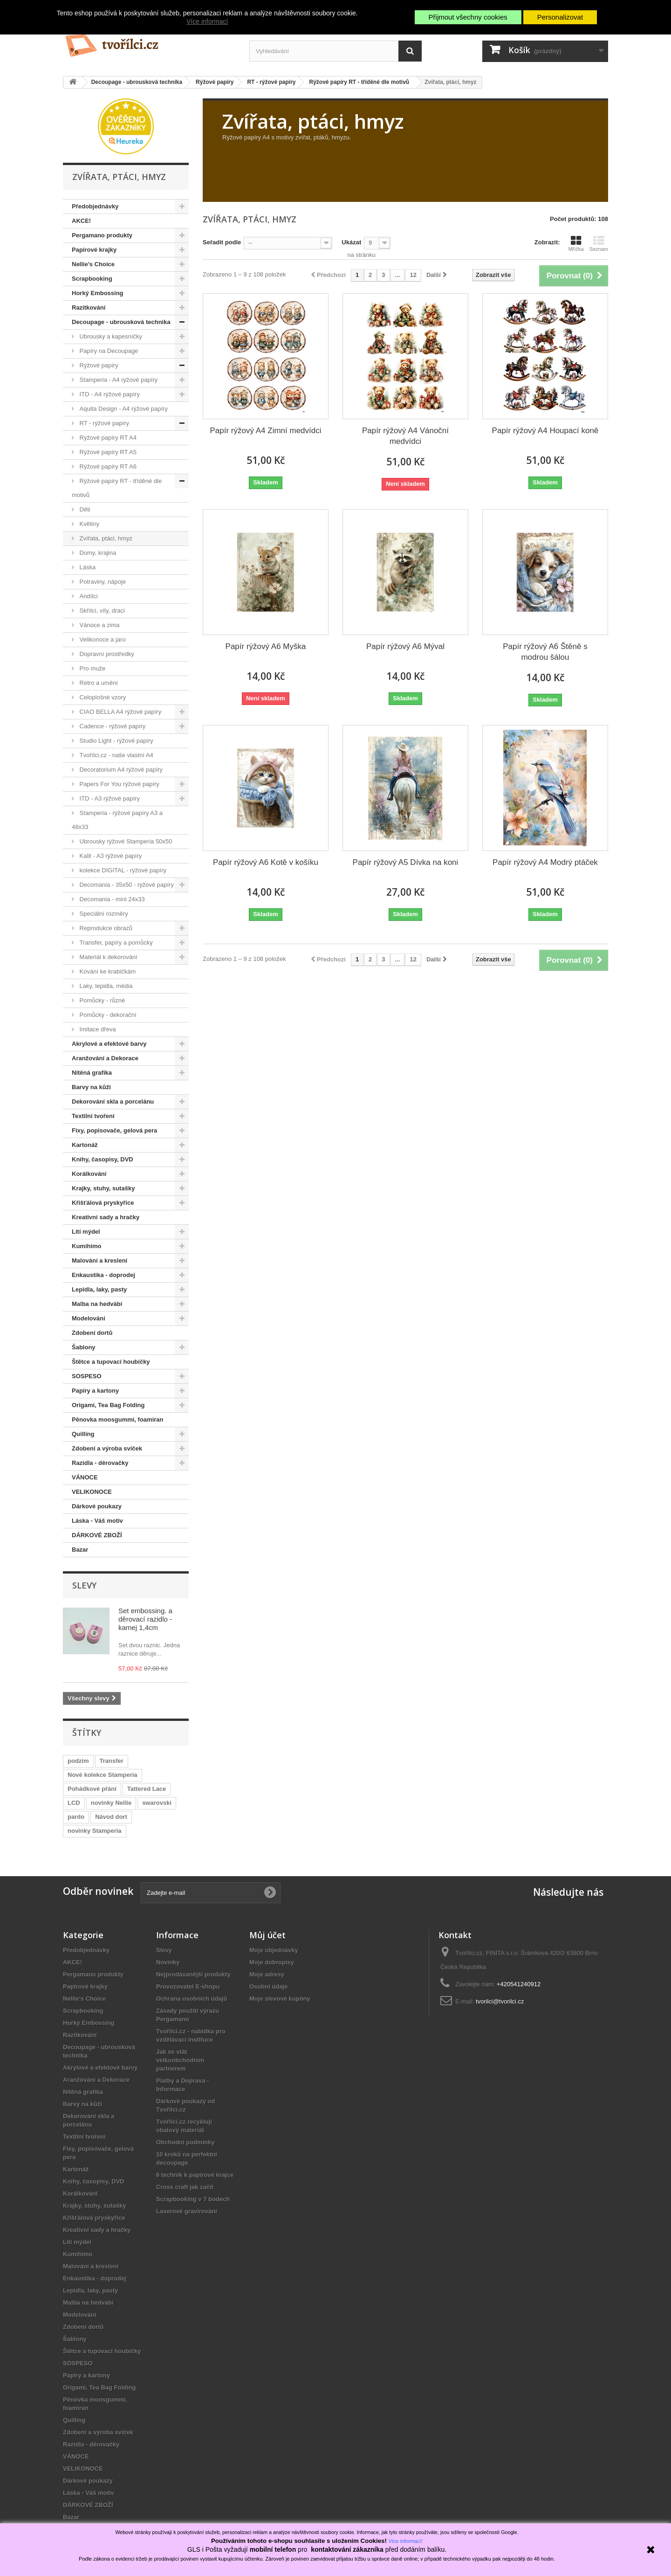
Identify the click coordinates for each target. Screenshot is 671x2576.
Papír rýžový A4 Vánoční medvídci (405, 436)
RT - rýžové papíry (103, 423)
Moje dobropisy (271, 1962)
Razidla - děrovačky (100, 1462)
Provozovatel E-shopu (188, 1986)
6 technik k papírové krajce (194, 2174)
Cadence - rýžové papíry (111, 726)
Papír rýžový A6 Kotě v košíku (265, 862)
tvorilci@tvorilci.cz (500, 2001)
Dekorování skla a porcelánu (113, 1101)
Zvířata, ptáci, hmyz (105, 538)
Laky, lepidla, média (105, 985)
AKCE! (81, 220)
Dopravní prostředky (106, 653)
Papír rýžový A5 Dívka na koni (406, 862)
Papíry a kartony (95, 1390)
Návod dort (111, 1816)
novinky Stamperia (95, 1830)
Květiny (88, 523)
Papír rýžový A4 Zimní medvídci (265, 430)
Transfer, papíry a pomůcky (115, 942)
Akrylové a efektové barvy (109, 1043)
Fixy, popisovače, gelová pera (114, 1130)
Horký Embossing (97, 293)
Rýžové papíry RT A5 (107, 452)
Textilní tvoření (93, 1115)
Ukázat (351, 242)
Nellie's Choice (93, 264)
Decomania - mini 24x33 (111, 899)
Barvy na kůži (91, 1087)
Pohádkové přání (92, 1788)
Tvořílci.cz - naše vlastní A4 (115, 755)
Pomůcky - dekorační (107, 1014)
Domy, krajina (97, 552)
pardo (76, 1816)
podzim (78, 1760)
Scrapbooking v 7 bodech (193, 2199)
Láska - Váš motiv (97, 1520)
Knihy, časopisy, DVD (102, 1159)
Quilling (83, 1433)
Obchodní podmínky (185, 2142)
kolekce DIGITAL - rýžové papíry (122, 870)
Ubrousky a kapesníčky (110, 336)
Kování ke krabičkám (107, 971)
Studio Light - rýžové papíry (115, 740)
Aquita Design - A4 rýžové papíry (123, 408)
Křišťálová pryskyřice (103, 1202)
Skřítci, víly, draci (101, 610)
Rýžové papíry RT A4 (107, 437)
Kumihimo (87, 1246)
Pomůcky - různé (101, 1000)
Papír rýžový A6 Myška (266, 646)
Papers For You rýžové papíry (118, 783)
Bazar (80, 1549)
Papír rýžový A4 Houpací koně (545, 430)
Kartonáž (85, 1144)
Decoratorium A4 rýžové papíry (120, 769)
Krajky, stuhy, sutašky (103, 1188)
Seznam (598, 243)
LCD (74, 1802)
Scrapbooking (92, 278)
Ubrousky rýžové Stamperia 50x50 (125, 841)
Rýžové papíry (98, 365)
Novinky (168, 1962)
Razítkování (88, 307)
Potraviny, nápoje (102, 581)
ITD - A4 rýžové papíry (109, 394)
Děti (84, 509)
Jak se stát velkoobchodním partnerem (180, 2060)
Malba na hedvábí (97, 1303)
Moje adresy (266, 1974)
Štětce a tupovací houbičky (111, 1361)
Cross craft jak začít (184, 2186)
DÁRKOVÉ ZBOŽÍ (97, 1535)
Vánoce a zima (99, 625)
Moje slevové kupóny (279, 1998)
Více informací (207, 21)
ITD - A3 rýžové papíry (109, 798)
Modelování (88, 1318)
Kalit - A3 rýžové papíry (110, 855)
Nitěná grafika (92, 1072)
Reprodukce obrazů (105, 928)
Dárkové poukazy (97, 1506)
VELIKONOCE (92, 1491)
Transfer (111, 1760)
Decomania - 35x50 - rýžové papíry (126, 884)
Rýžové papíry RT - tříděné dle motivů (117, 487)
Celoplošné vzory (102, 697)
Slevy (84, 1585)
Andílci (88, 596)
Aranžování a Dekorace (105, 1058)
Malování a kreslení (99, 1260)
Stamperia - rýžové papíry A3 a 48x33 (117, 819)
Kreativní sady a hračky (105, 1217)
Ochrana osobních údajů (191, 1998)
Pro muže (91, 668)
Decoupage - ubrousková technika (121, 321)
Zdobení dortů (92, 1332)
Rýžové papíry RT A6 (107, 466)
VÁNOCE (85, 1477)
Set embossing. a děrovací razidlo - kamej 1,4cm (145, 1619)
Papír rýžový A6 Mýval (405, 646)
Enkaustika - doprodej (103, 1274)
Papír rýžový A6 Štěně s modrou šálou (545, 652)
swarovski (156, 1802)
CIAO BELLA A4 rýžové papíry (119, 711)
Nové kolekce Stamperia (102, 1774)
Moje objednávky (273, 1950)
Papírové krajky (94, 249)
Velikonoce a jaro (102, 639)
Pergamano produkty (102, 235)
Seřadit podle (222, 242)
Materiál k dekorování (107, 956)
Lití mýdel (86, 1231)
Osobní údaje (268, 1986)
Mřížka (576, 243)
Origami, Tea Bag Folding (108, 1405)
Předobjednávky (95, 206)
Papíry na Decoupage (108, 350)
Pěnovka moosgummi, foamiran (118, 1419)
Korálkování (89, 1173)
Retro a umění (98, 682)
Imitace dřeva (97, 1029)
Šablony (84, 1347)
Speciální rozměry (103, 913)
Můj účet (267, 1935)
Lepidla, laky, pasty (99, 1289)
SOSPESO (87, 1376)
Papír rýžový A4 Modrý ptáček (545, 862)
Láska (87, 567)
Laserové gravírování (186, 2211)
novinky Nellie (111, 1802)
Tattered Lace (146, 1788)
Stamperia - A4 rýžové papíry (117, 379)
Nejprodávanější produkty (193, 1974)
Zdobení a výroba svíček (107, 1448)
